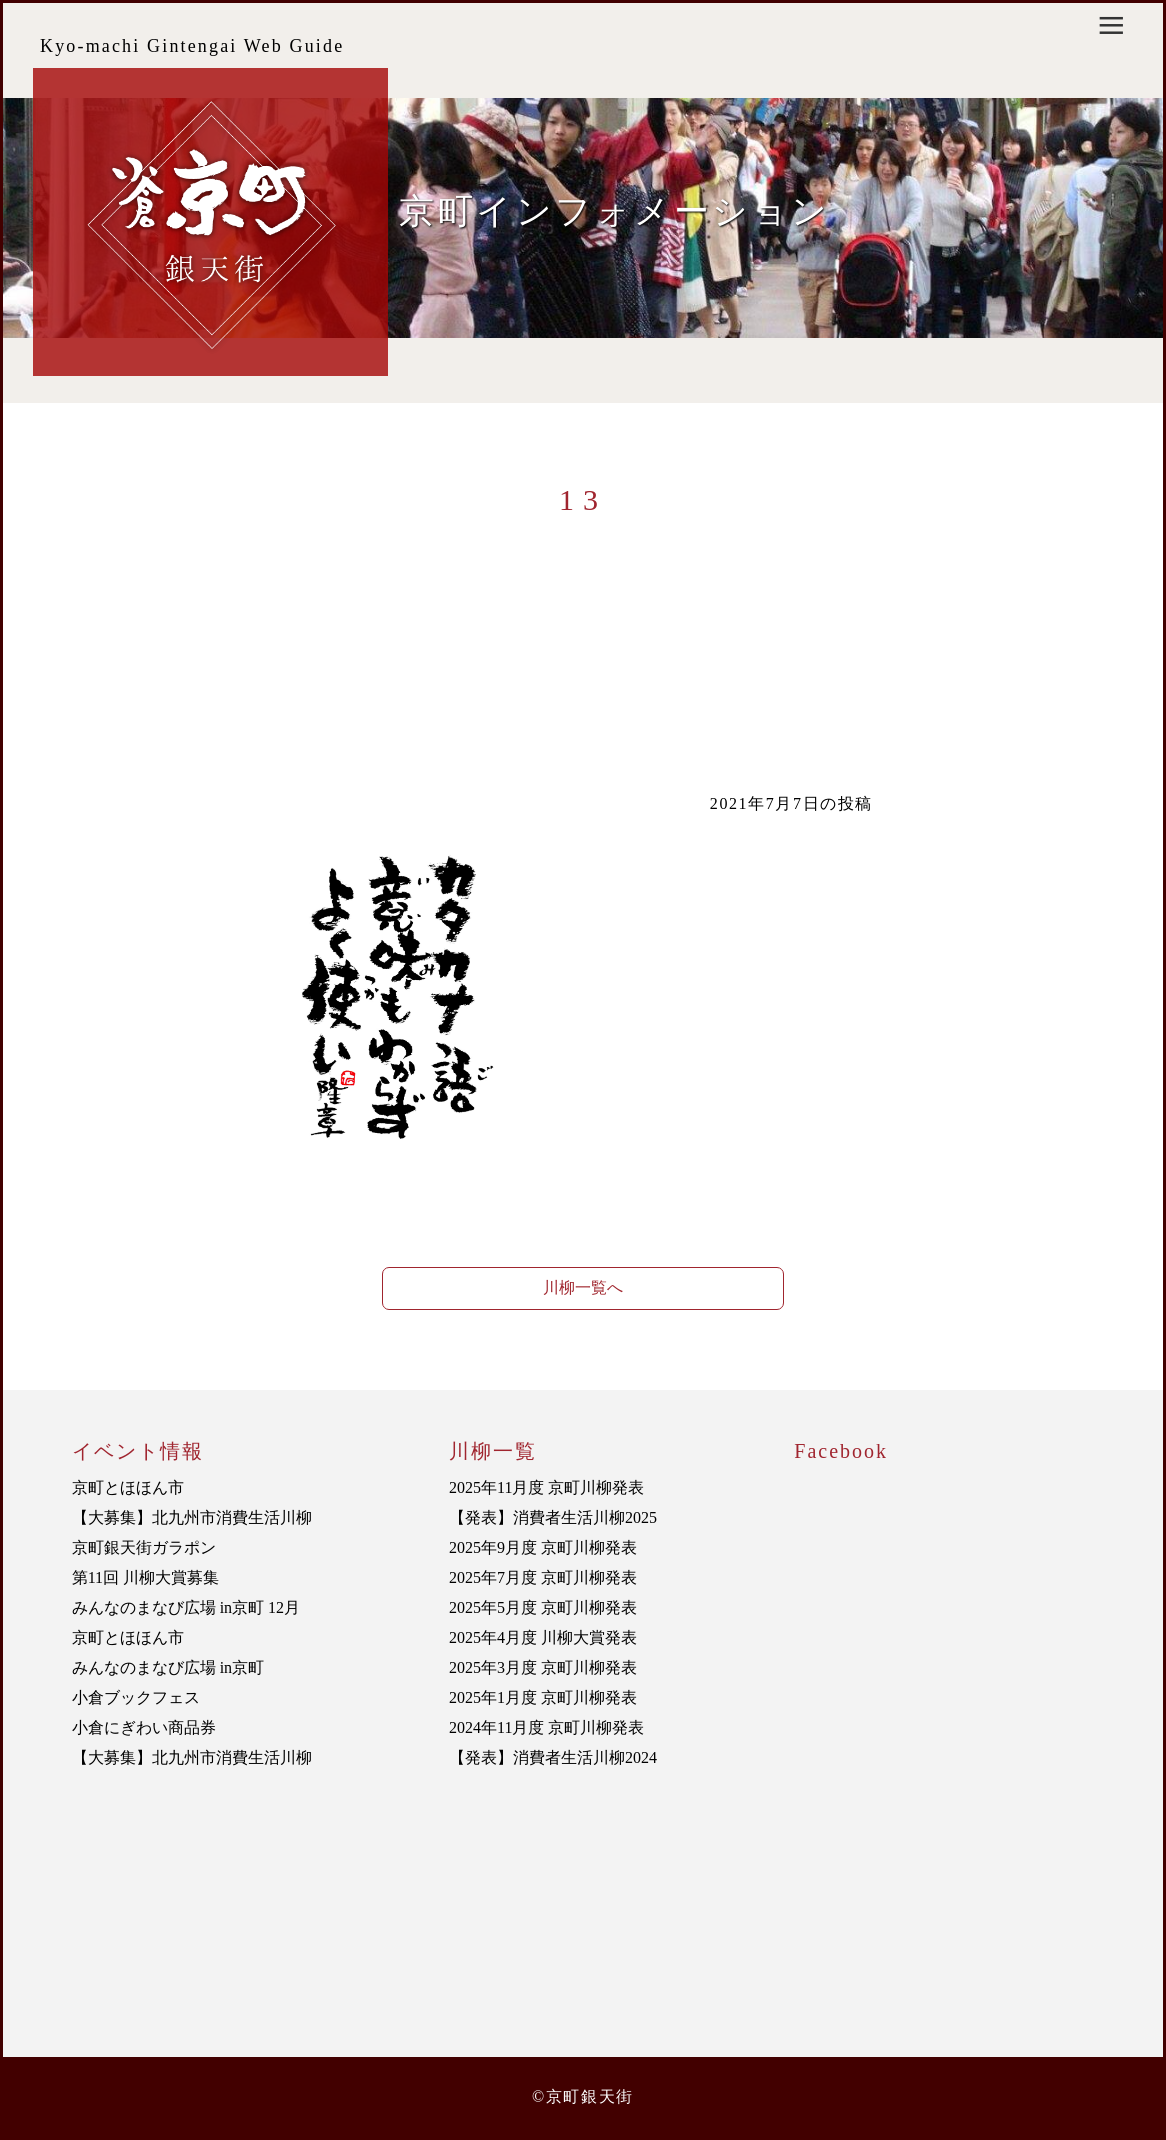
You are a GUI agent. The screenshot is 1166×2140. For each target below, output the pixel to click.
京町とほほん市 (128, 1487)
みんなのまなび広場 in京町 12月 (186, 1607)
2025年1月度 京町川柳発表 (543, 1697)
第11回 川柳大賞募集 (145, 1577)
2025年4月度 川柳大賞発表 (543, 1637)
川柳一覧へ (583, 1287)
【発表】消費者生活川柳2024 (553, 1757)
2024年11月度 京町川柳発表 (546, 1727)
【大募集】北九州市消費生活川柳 (192, 1517)
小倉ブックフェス (136, 1697)
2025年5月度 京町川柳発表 (543, 1607)
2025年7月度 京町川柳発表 (543, 1577)
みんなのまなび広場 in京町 (168, 1667)
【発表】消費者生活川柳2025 (553, 1517)
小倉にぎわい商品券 (144, 1727)
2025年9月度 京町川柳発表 (543, 1547)
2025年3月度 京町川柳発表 (543, 1667)
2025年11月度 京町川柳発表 (546, 1487)
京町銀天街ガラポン (144, 1547)
